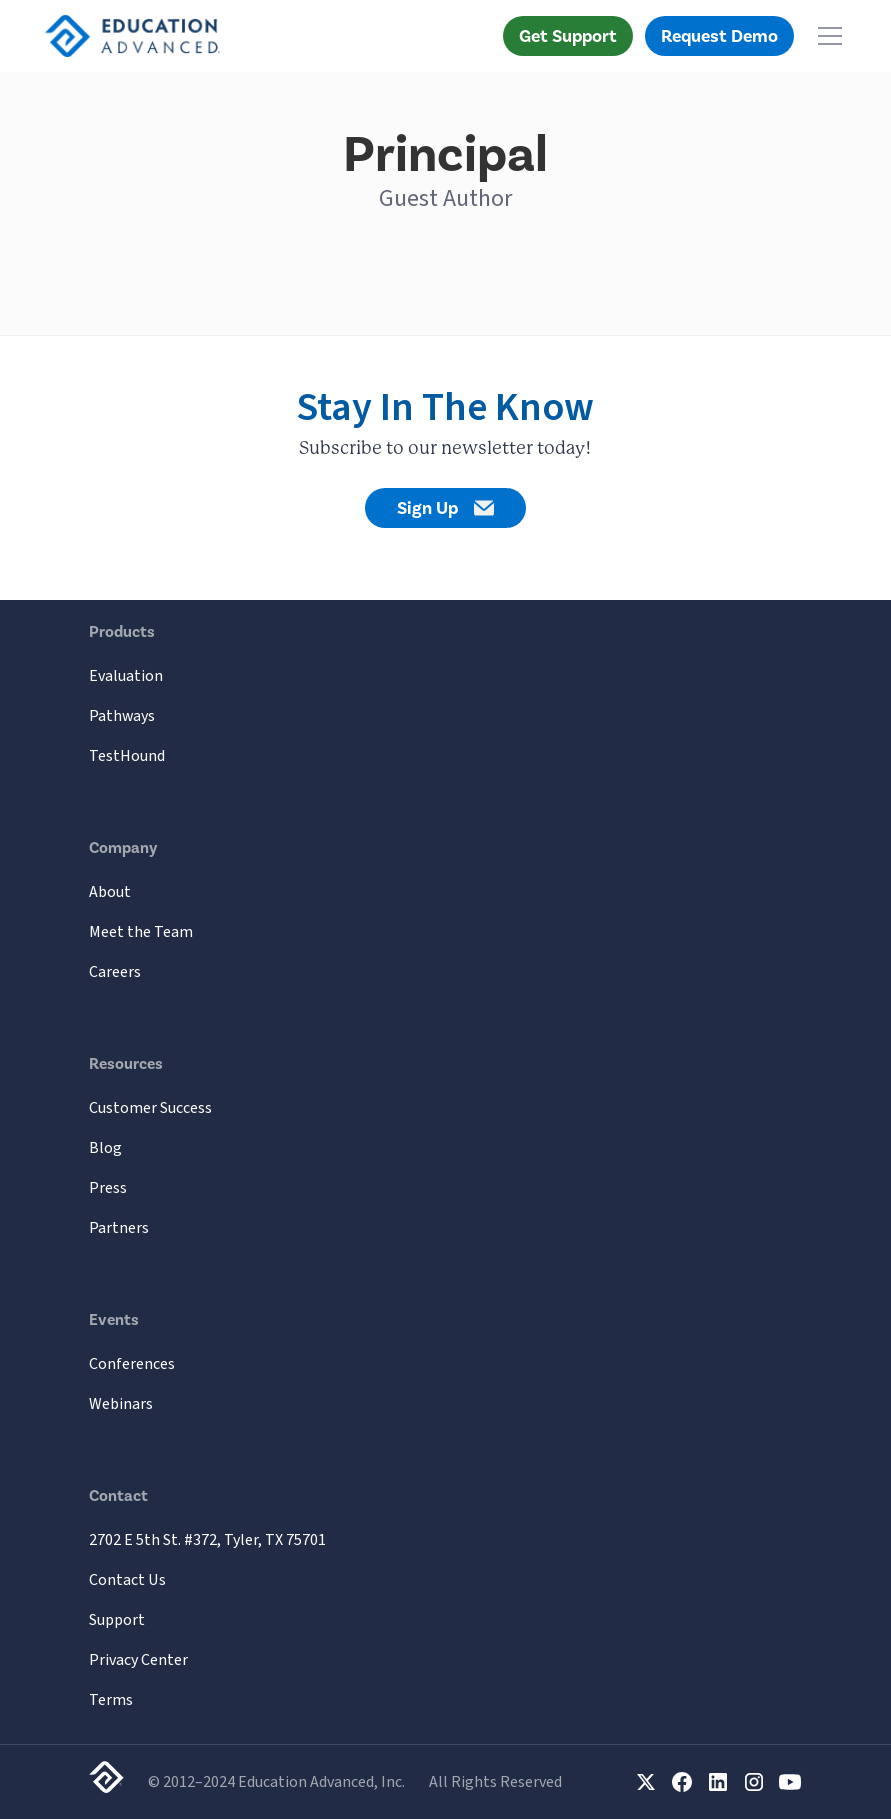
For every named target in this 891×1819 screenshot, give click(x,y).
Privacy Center (138, 1660)
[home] (132, 36)
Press (108, 1188)
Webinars (121, 1404)
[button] (826, 36)
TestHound (127, 756)
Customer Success (150, 1108)
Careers (115, 972)
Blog (105, 1148)
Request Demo (719, 36)
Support (117, 1620)
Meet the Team (141, 932)
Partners (119, 1228)
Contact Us (127, 1580)
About (110, 892)
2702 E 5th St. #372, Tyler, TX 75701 (207, 1540)
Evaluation (126, 676)
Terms (111, 1700)
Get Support (568, 36)
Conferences (132, 1364)
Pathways (122, 716)
